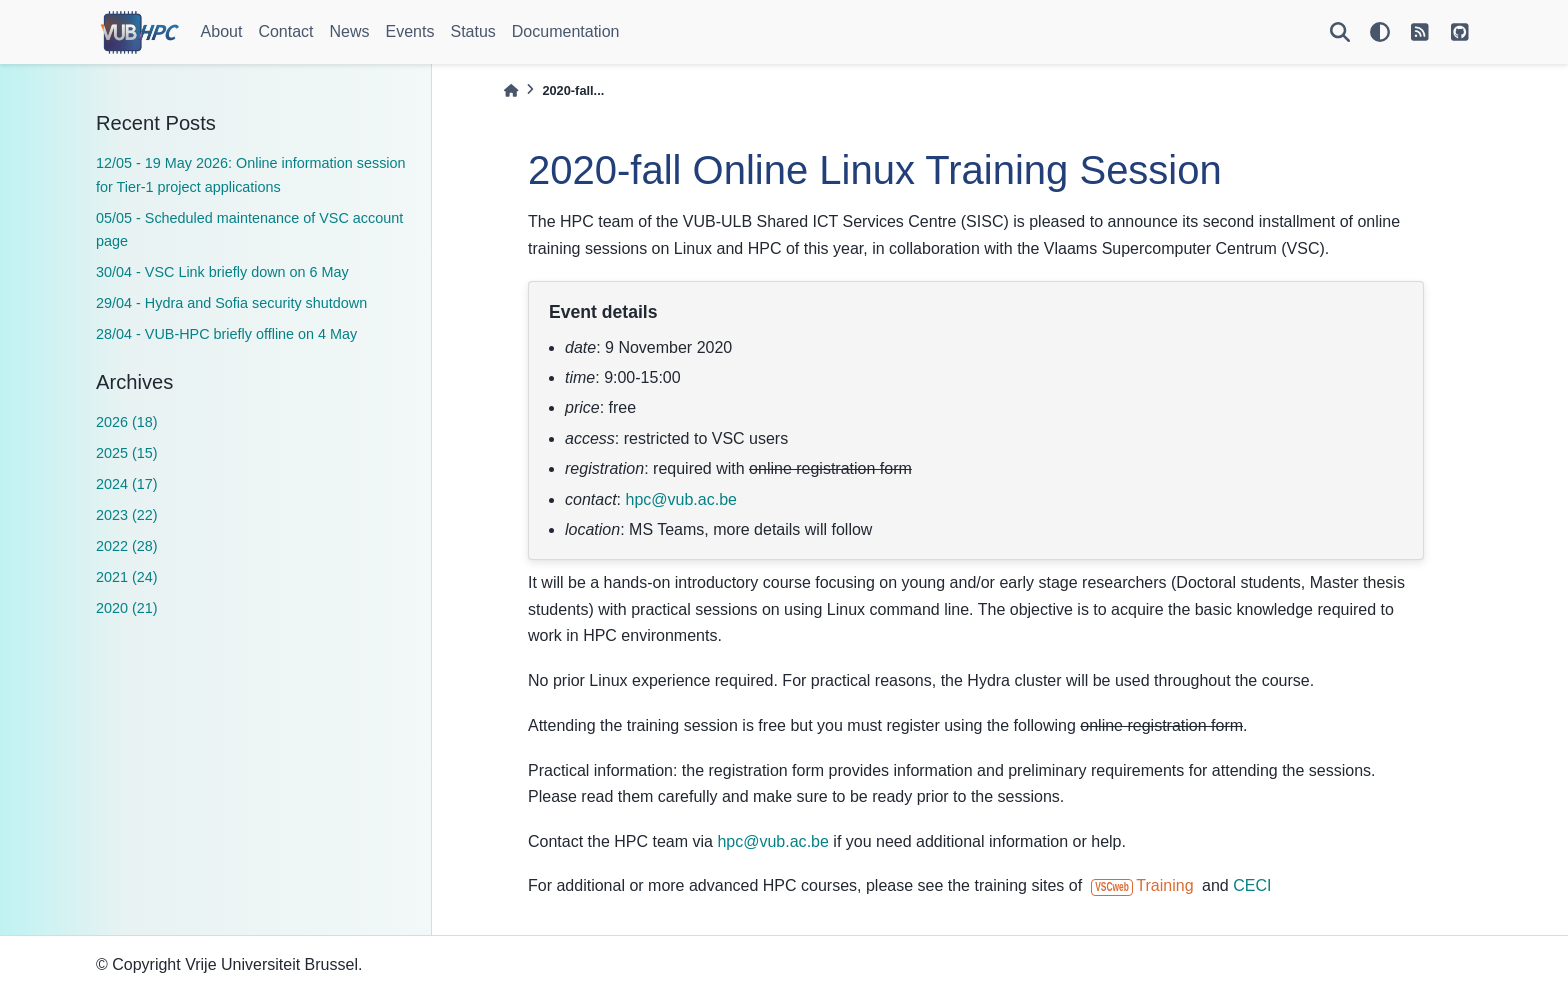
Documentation (566, 31)
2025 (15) (127, 453)
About (222, 31)
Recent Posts (156, 123)
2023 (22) (127, 515)
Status (472, 31)
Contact (285, 31)
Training (1142, 885)
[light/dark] (1380, 32)
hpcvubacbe (680, 499)
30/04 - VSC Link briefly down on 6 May (222, 272)
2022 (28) (127, 546)
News (350, 31)
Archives (134, 382)
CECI (1252, 885)
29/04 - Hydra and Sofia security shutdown (231, 303)
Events (410, 31)
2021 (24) (127, 577)
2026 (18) (127, 422)
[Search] (1340, 32)
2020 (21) (127, 608)
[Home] (511, 90)
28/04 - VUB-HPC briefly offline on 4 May (226, 334)
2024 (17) (127, 484)
